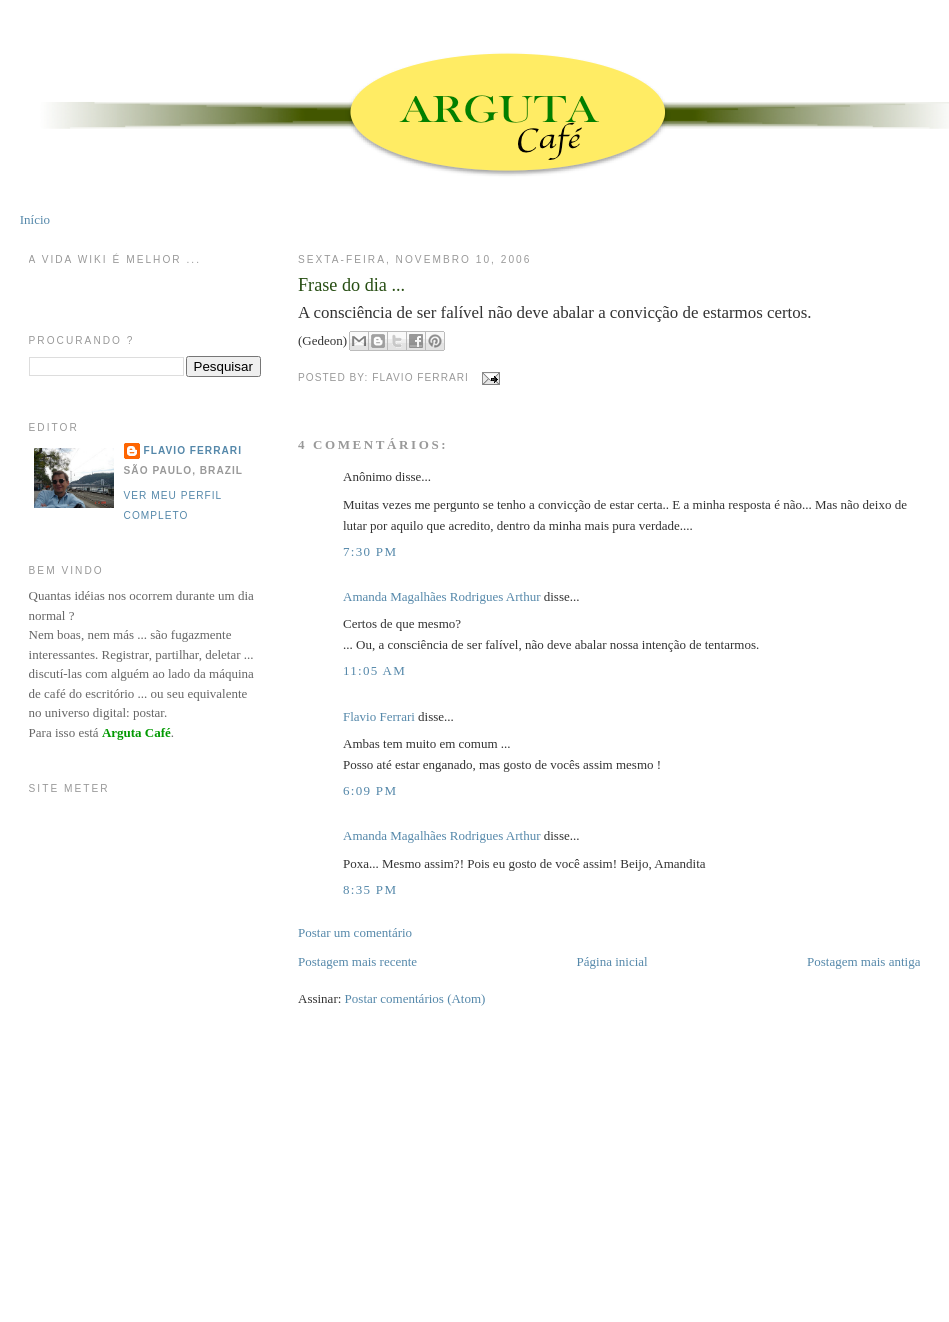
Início (35, 219)
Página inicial (612, 961)
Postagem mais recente (357, 961)
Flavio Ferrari (379, 716)
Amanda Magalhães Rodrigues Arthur (441, 596)
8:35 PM (370, 889)
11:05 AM (374, 670)
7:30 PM (370, 551)
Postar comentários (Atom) (415, 998)
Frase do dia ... (351, 285)
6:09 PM (370, 790)
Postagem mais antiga (863, 961)
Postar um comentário (355, 932)
